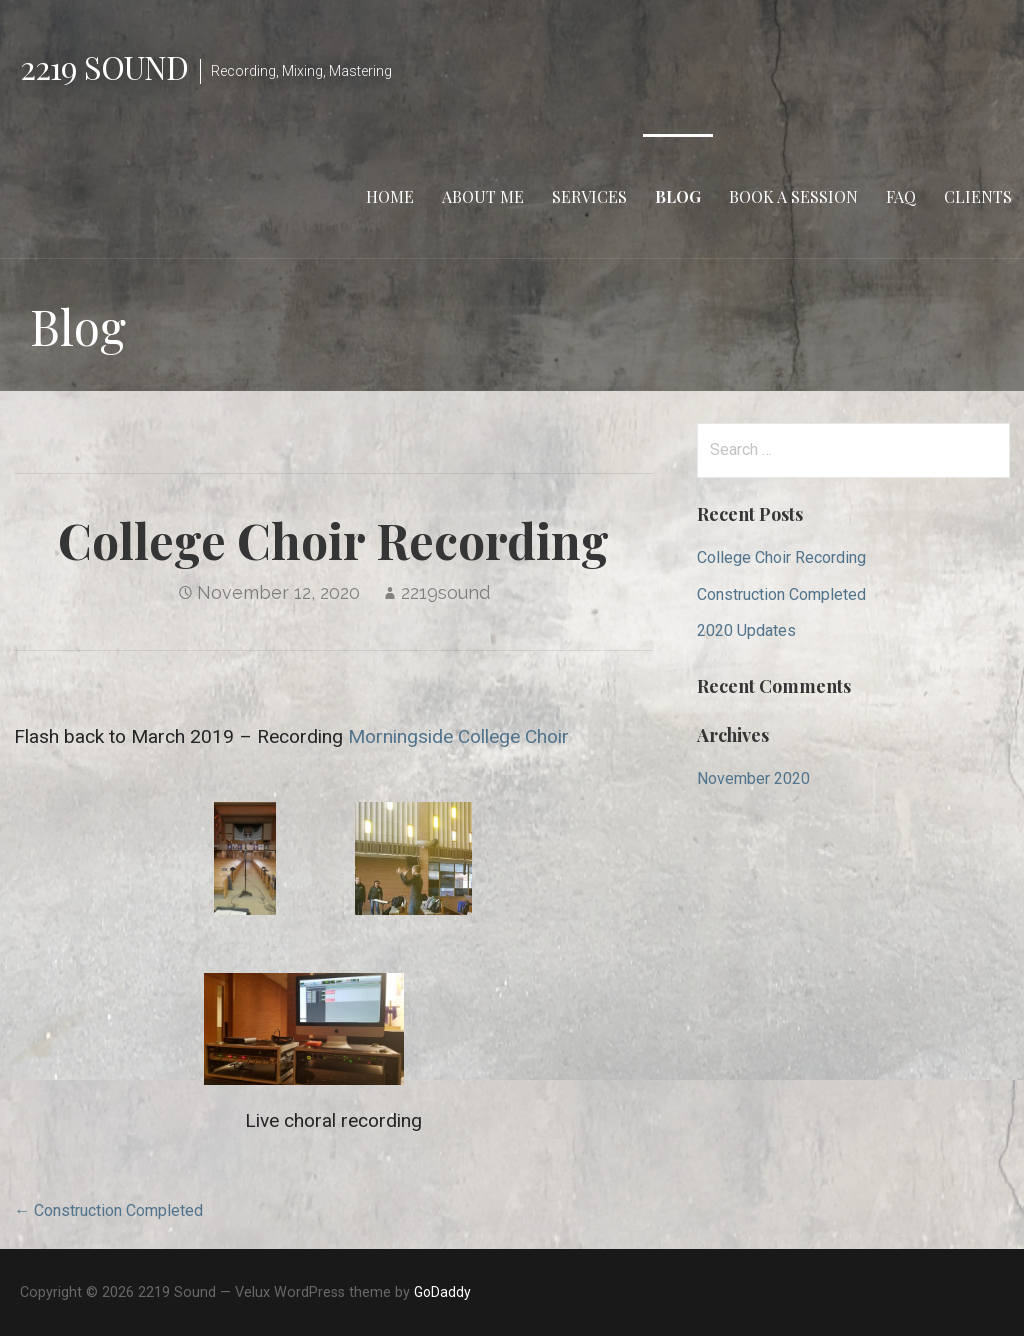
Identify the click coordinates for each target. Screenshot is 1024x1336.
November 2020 (753, 778)
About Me (483, 196)
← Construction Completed (108, 1210)
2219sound (445, 592)
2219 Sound (104, 66)
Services (589, 196)
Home (390, 196)
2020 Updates (746, 630)
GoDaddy (442, 1292)
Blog (678, 196)
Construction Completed (781, 594)
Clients (978, 196)
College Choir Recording (781, 557)
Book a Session (793, 196)
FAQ (901, 196)
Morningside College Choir (458, 736)
